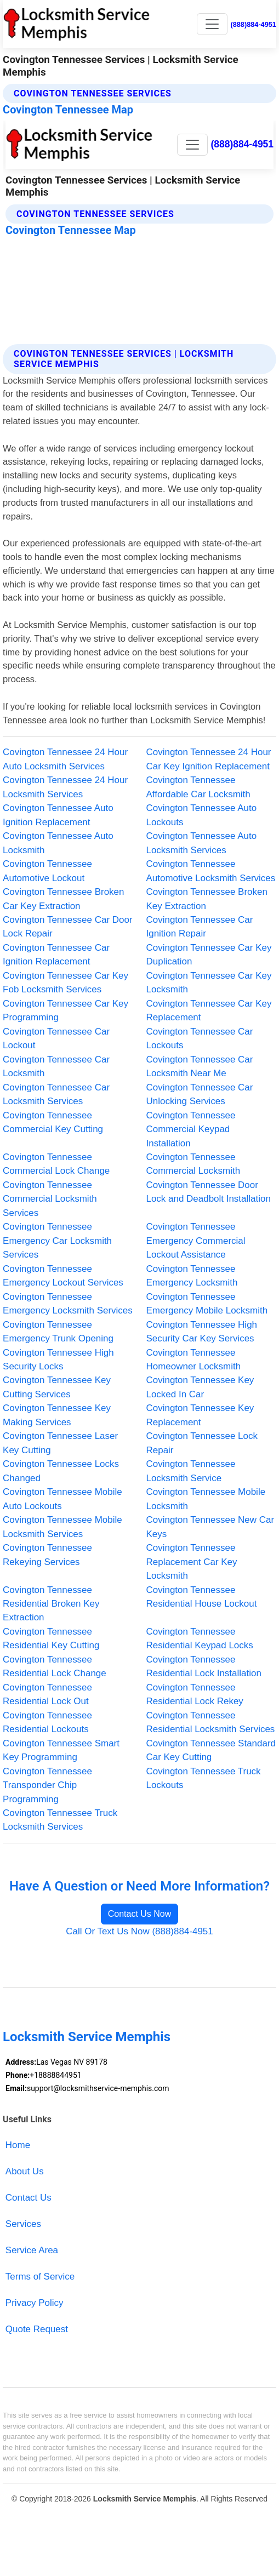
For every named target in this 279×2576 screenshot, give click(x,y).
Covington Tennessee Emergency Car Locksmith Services (57, 1240)
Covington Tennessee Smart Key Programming (61, 1750)
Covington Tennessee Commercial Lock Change (56, 1164)
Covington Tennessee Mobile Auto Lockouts (62, 1499)
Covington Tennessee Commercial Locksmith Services (50, 1199)
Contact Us (28, 2197)
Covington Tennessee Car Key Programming (65, 1010)
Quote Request (36, 2329)
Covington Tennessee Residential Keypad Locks (199, 1638)
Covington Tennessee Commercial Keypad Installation (191, 1129)
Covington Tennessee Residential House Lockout (201, 1597)
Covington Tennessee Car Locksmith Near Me (199, 1066)
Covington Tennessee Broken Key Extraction (206, 899)
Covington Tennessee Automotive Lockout (47, 871)
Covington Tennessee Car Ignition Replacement (56, 955)
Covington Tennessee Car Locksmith (56, 1066)
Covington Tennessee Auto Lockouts (201, 815)
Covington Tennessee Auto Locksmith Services (201, 843)
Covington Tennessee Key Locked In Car (200, 1387)
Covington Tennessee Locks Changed (61, 1471)
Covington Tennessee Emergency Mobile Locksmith (207, 1304)
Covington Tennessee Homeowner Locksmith (193, 1359)
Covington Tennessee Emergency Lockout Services (63, 1276)
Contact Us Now (140, 1913)
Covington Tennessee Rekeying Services (47, 1555)
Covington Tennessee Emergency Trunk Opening (58, 1332)
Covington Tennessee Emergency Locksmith (192, 1276)
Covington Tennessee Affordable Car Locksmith (198, 787)
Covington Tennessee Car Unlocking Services (199, 1094)
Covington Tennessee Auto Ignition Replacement (58, 815)
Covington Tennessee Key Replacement (200, 1415)
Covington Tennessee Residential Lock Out (47, 1694)
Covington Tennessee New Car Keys (210, 1527)
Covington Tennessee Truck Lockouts (203, 1778)
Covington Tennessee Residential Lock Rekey (194, 1694)
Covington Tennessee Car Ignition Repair (199, 927)
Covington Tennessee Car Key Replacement (209, 1010)
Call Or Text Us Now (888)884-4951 (139, 1931)
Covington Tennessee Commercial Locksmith (193, 1164)
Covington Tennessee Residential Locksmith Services (210, 1722)
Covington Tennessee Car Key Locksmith (209, 982)
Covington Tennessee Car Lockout (56, 1038)
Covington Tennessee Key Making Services (57, 1415)
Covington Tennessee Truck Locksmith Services (60, 1820)
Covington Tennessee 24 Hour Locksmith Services (65, 787)
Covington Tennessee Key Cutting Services (57, 1387)
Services (23, 2224)
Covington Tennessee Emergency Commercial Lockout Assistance (196, 1240)
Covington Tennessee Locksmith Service (191, 1471)
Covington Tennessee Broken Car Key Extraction (63, 899)
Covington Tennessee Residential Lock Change (54, 1666)
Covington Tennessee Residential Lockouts (47, 1722)
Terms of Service (40, 2276)
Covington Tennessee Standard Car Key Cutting (211, 1750)
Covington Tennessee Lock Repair (202, 1443)
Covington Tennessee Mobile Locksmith (206, 1499)
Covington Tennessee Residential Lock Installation (203, 1666)
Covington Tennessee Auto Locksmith (58, 843)
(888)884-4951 (253, 24)
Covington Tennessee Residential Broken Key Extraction (51, 1604)
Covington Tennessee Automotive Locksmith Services (211, 871)
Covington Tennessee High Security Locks (58, 1359)
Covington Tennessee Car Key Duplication (209, 955)
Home (17, 2145)
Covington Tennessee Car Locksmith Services (56, 1094)
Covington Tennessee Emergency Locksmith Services (68, 1304)
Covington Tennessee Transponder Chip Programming (47, 1785)
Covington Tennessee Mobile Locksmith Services (62, 1527)
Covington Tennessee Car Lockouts (199, 1038)
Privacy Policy (34, 2303)
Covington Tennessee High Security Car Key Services (202, 1332)
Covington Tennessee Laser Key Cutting (60, 1443)
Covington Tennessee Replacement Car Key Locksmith (191, 1562)
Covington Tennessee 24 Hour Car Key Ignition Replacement (208, 759)
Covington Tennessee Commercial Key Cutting (53, 1122)
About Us (24, 2171)
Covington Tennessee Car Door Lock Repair (67, 927)
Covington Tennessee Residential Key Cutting (51, 1638)
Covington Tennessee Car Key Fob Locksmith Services (65, 982)
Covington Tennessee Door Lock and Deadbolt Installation (208, 1192)
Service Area (31, 2250)
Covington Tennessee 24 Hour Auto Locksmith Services (65, 759)
